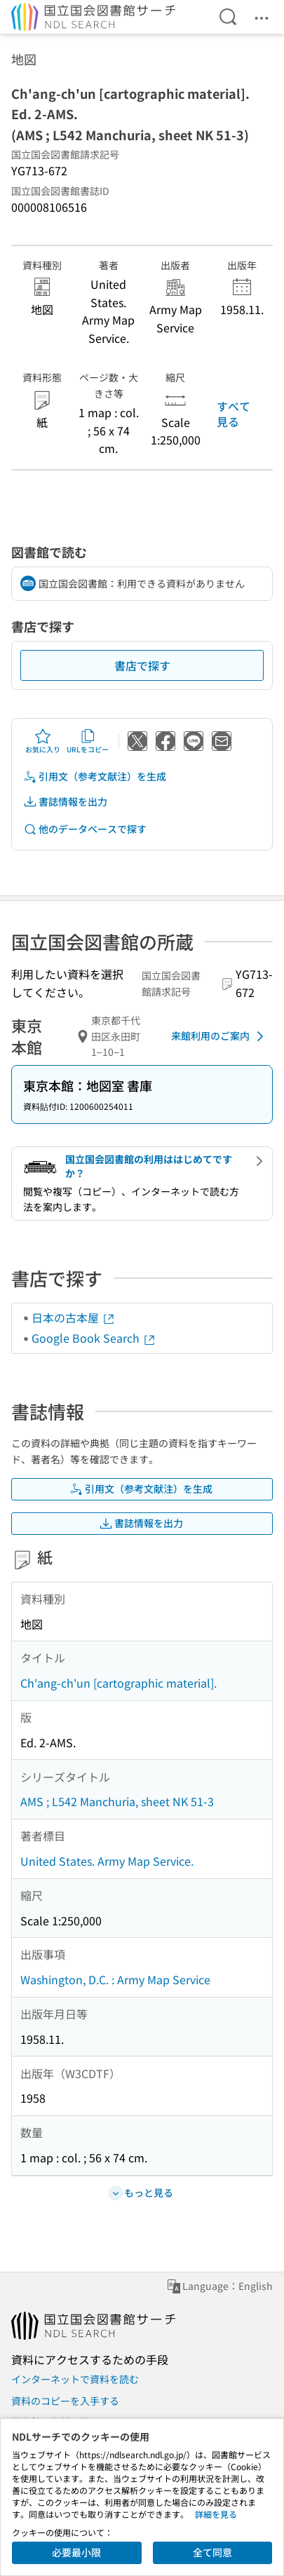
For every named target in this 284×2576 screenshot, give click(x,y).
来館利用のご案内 (220, 1036)
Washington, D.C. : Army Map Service (115, 1979)
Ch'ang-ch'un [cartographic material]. (118, 1682)
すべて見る (233, 414)
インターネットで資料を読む (75, 2379)
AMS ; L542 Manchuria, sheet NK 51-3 (117, 1801)
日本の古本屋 (74, 1317)
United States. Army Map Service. (107, 1860)
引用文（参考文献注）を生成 (94, 776)
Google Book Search (94, 1337)
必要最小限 (76, 2552)
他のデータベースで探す (85, 829)
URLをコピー (88, 741)
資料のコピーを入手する (65, 2401)
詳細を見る (216, 2514)
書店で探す (142, 665)
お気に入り (42, 741)
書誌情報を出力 (65, 801)
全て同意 (212, 2552)
